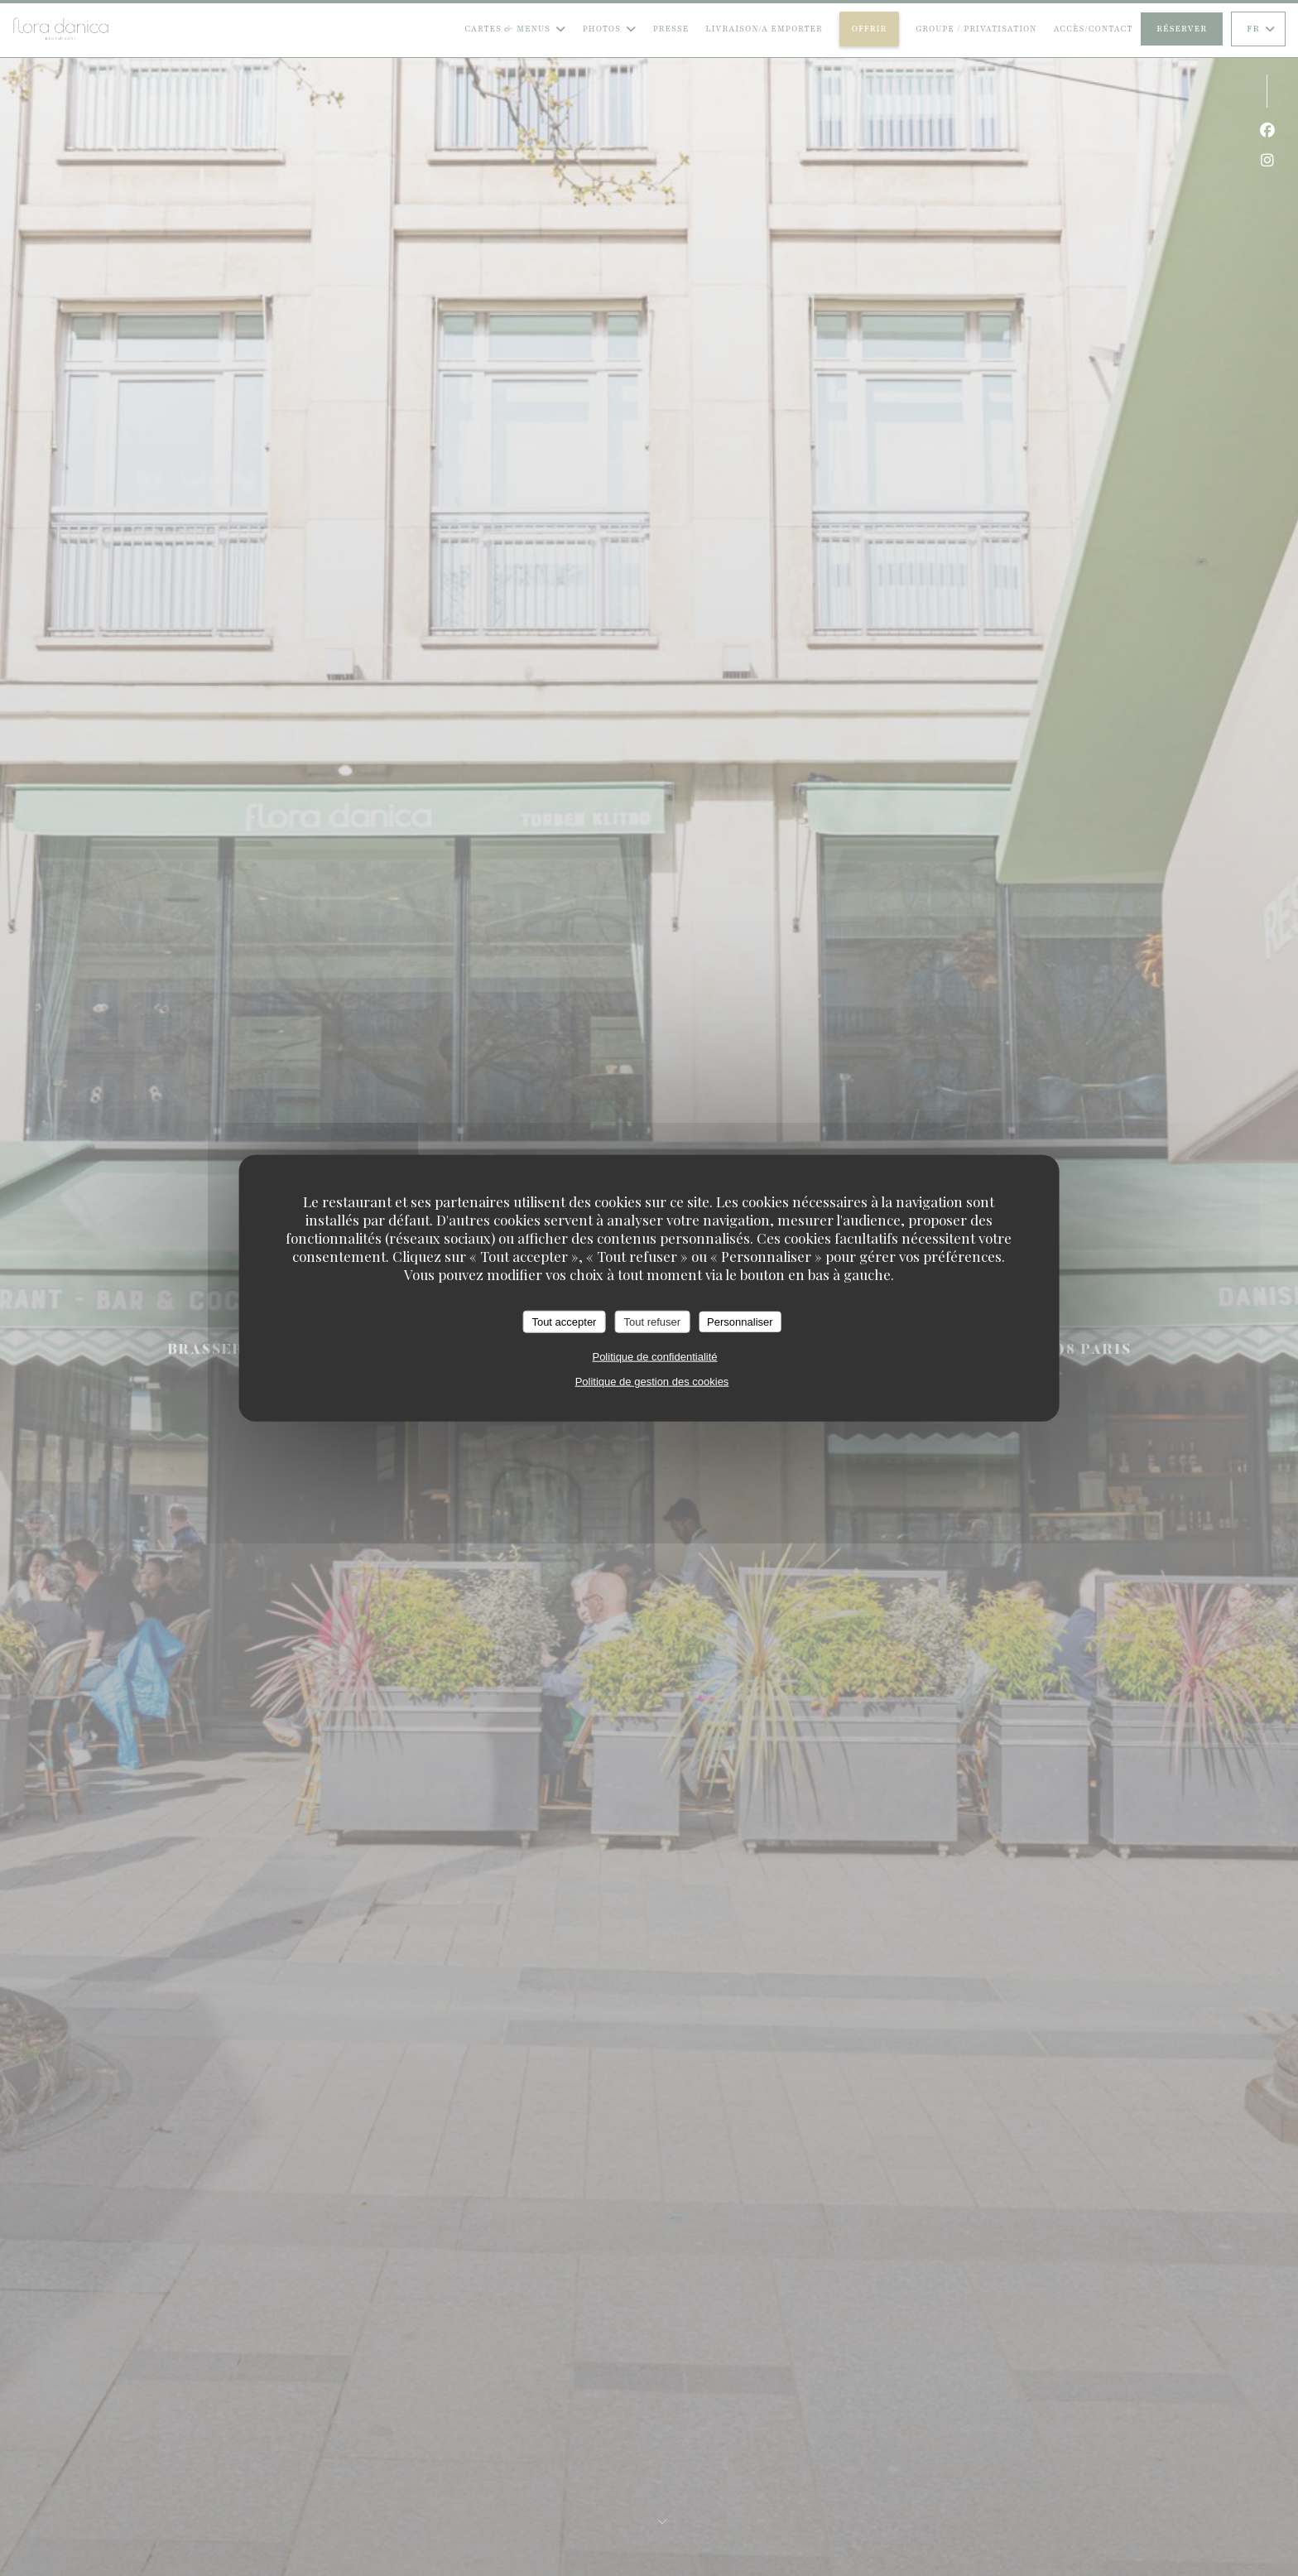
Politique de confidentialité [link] (654, 1357)
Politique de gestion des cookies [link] (652, 1381)
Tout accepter (563, 1321)
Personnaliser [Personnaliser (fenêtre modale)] (740, 1321)
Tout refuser (651, 1321)
